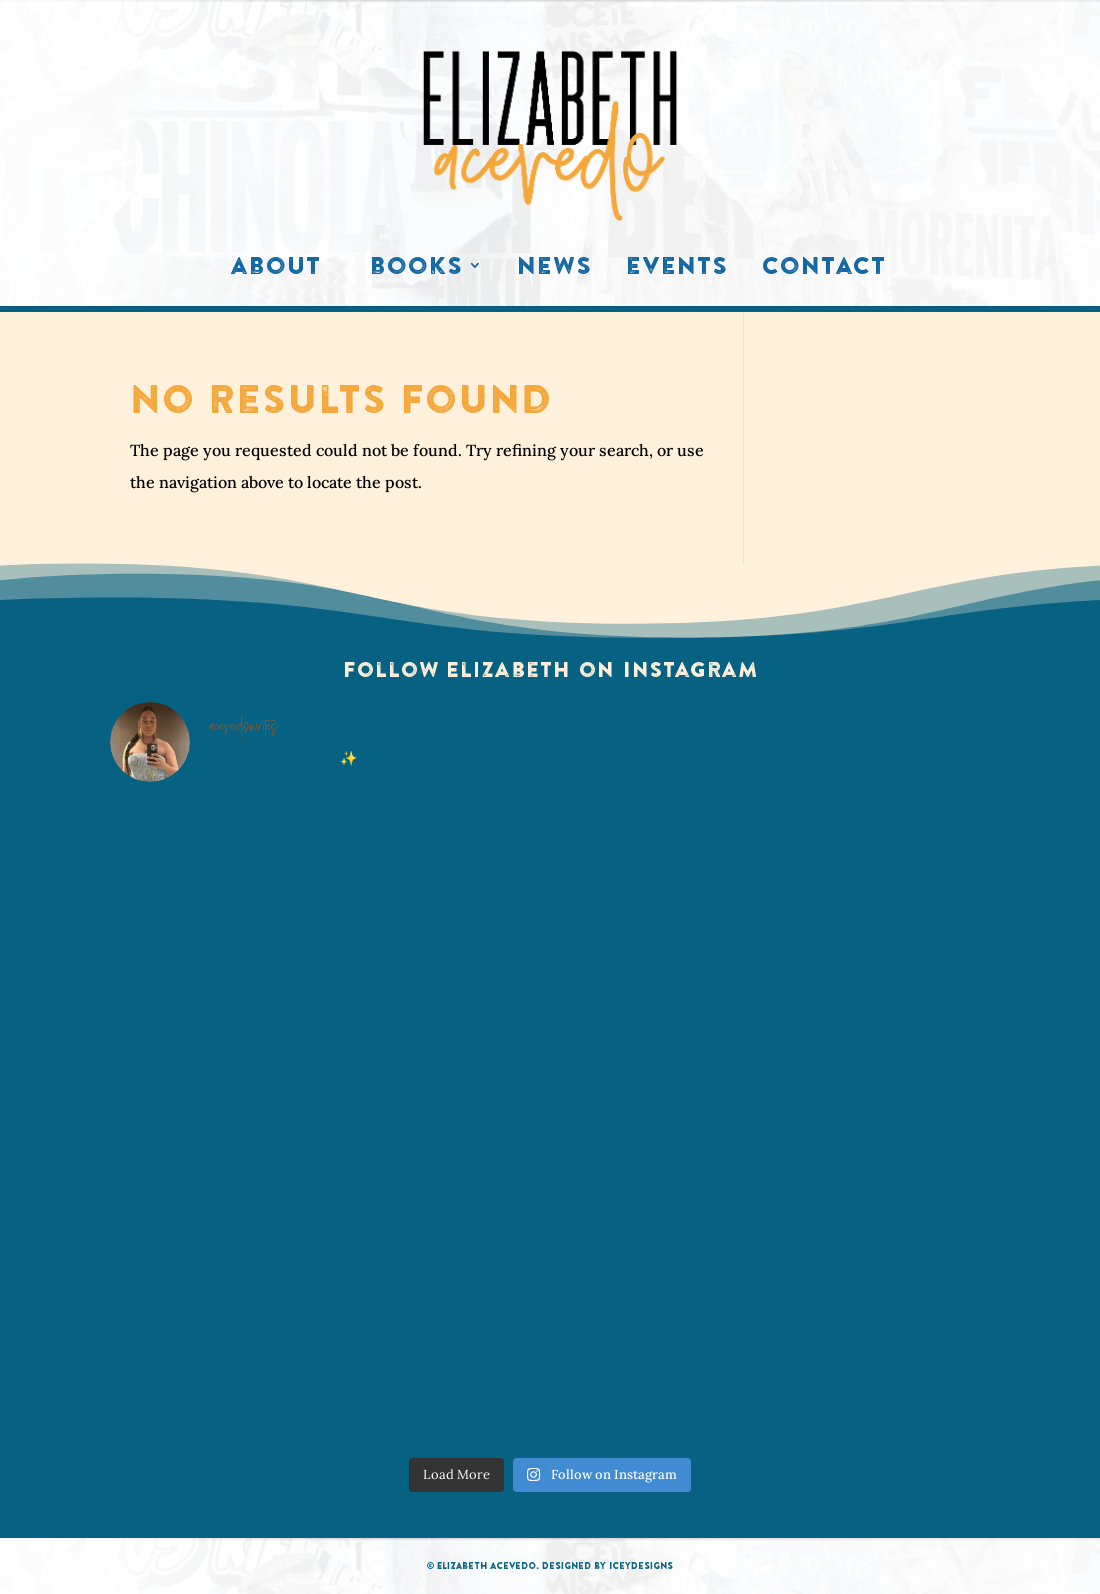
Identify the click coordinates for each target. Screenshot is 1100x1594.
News (554, 270)
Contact (824, 270)
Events (677, 270)
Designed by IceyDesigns (607, 1565)
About (275, 270)
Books (416, 270)
